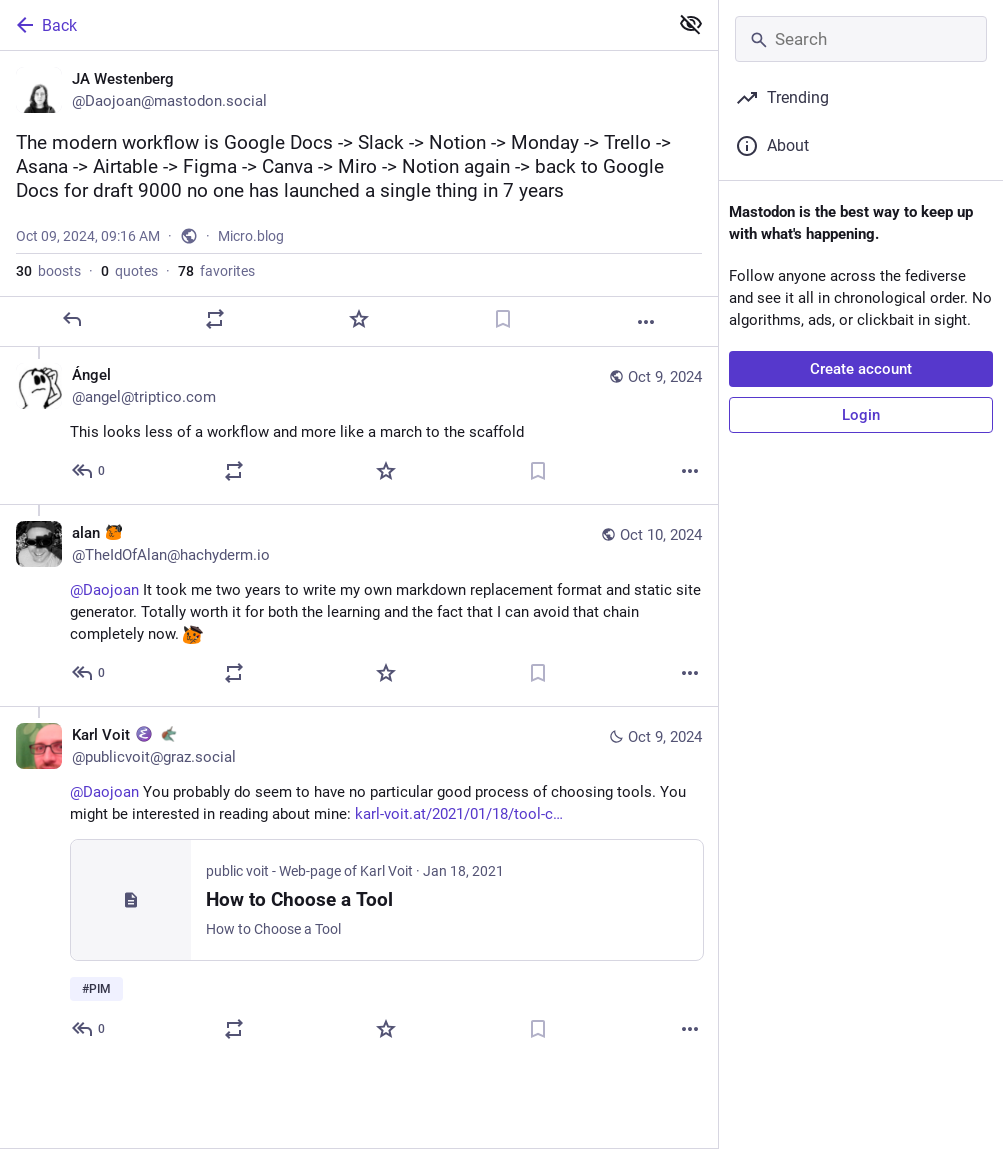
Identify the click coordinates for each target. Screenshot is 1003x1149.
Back (45, 25)
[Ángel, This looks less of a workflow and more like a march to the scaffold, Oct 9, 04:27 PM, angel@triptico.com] (359, 425)
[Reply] (72, 319)
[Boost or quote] (215, 319)
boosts (48, 271)
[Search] (861, 39)
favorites (216, 271)
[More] (646, 322)
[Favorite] (359, 319)
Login (861, 415)
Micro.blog (251, 236)
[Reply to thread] (89, 471)
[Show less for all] (691, 24)
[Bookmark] (503, 319)
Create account (861, 369)
